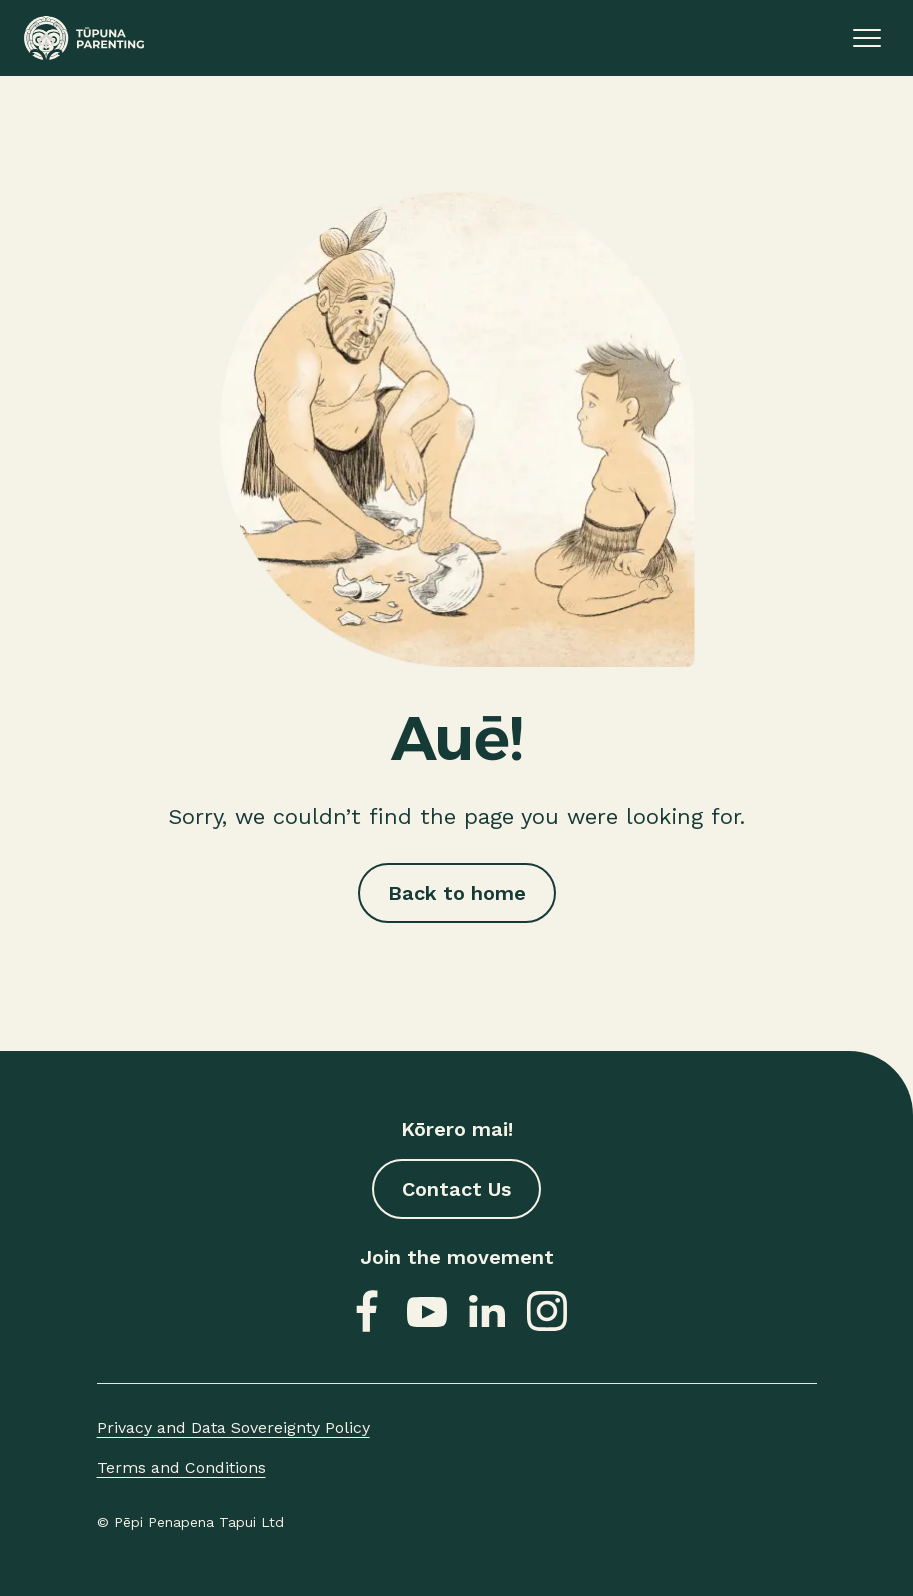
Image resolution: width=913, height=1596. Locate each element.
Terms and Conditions (181, 1467)
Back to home (457, 893)
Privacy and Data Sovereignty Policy (233, 1427)
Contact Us (456, 1189)
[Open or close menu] (867, 38)
